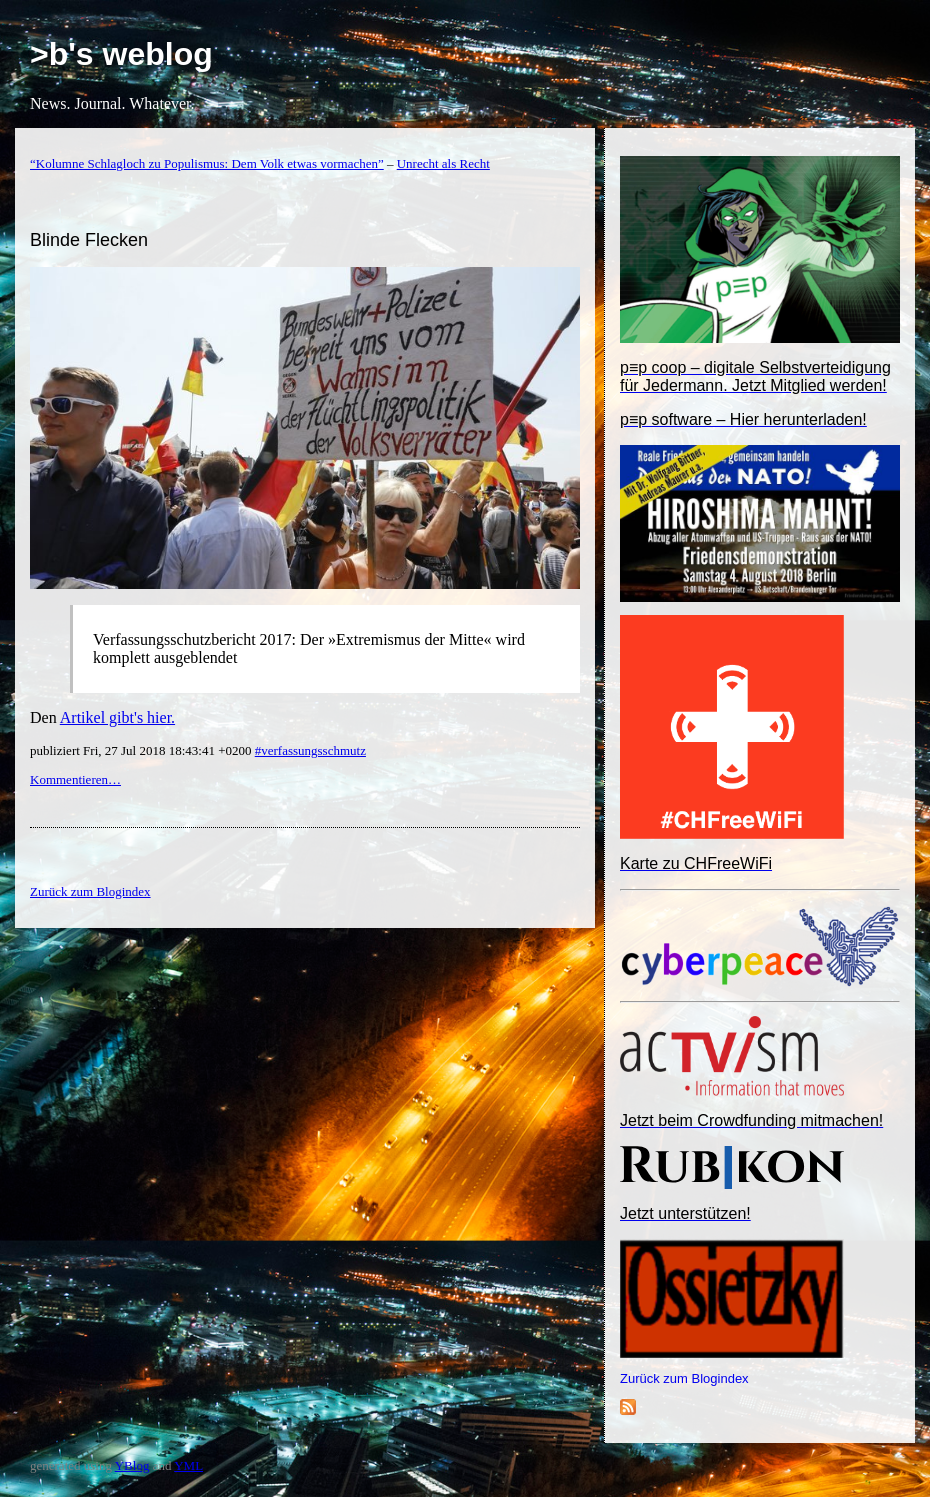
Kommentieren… (75, 779)
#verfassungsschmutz (310, 750)
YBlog (132, 1465)
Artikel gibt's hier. (117, 717)
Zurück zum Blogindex (684, 1378)
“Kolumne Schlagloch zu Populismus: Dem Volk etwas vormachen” (207, 163)
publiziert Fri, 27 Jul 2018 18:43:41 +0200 (142, 750)
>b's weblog (121, 54)
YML (188, 1465)
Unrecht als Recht (443, 163)
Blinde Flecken (89, 240)
